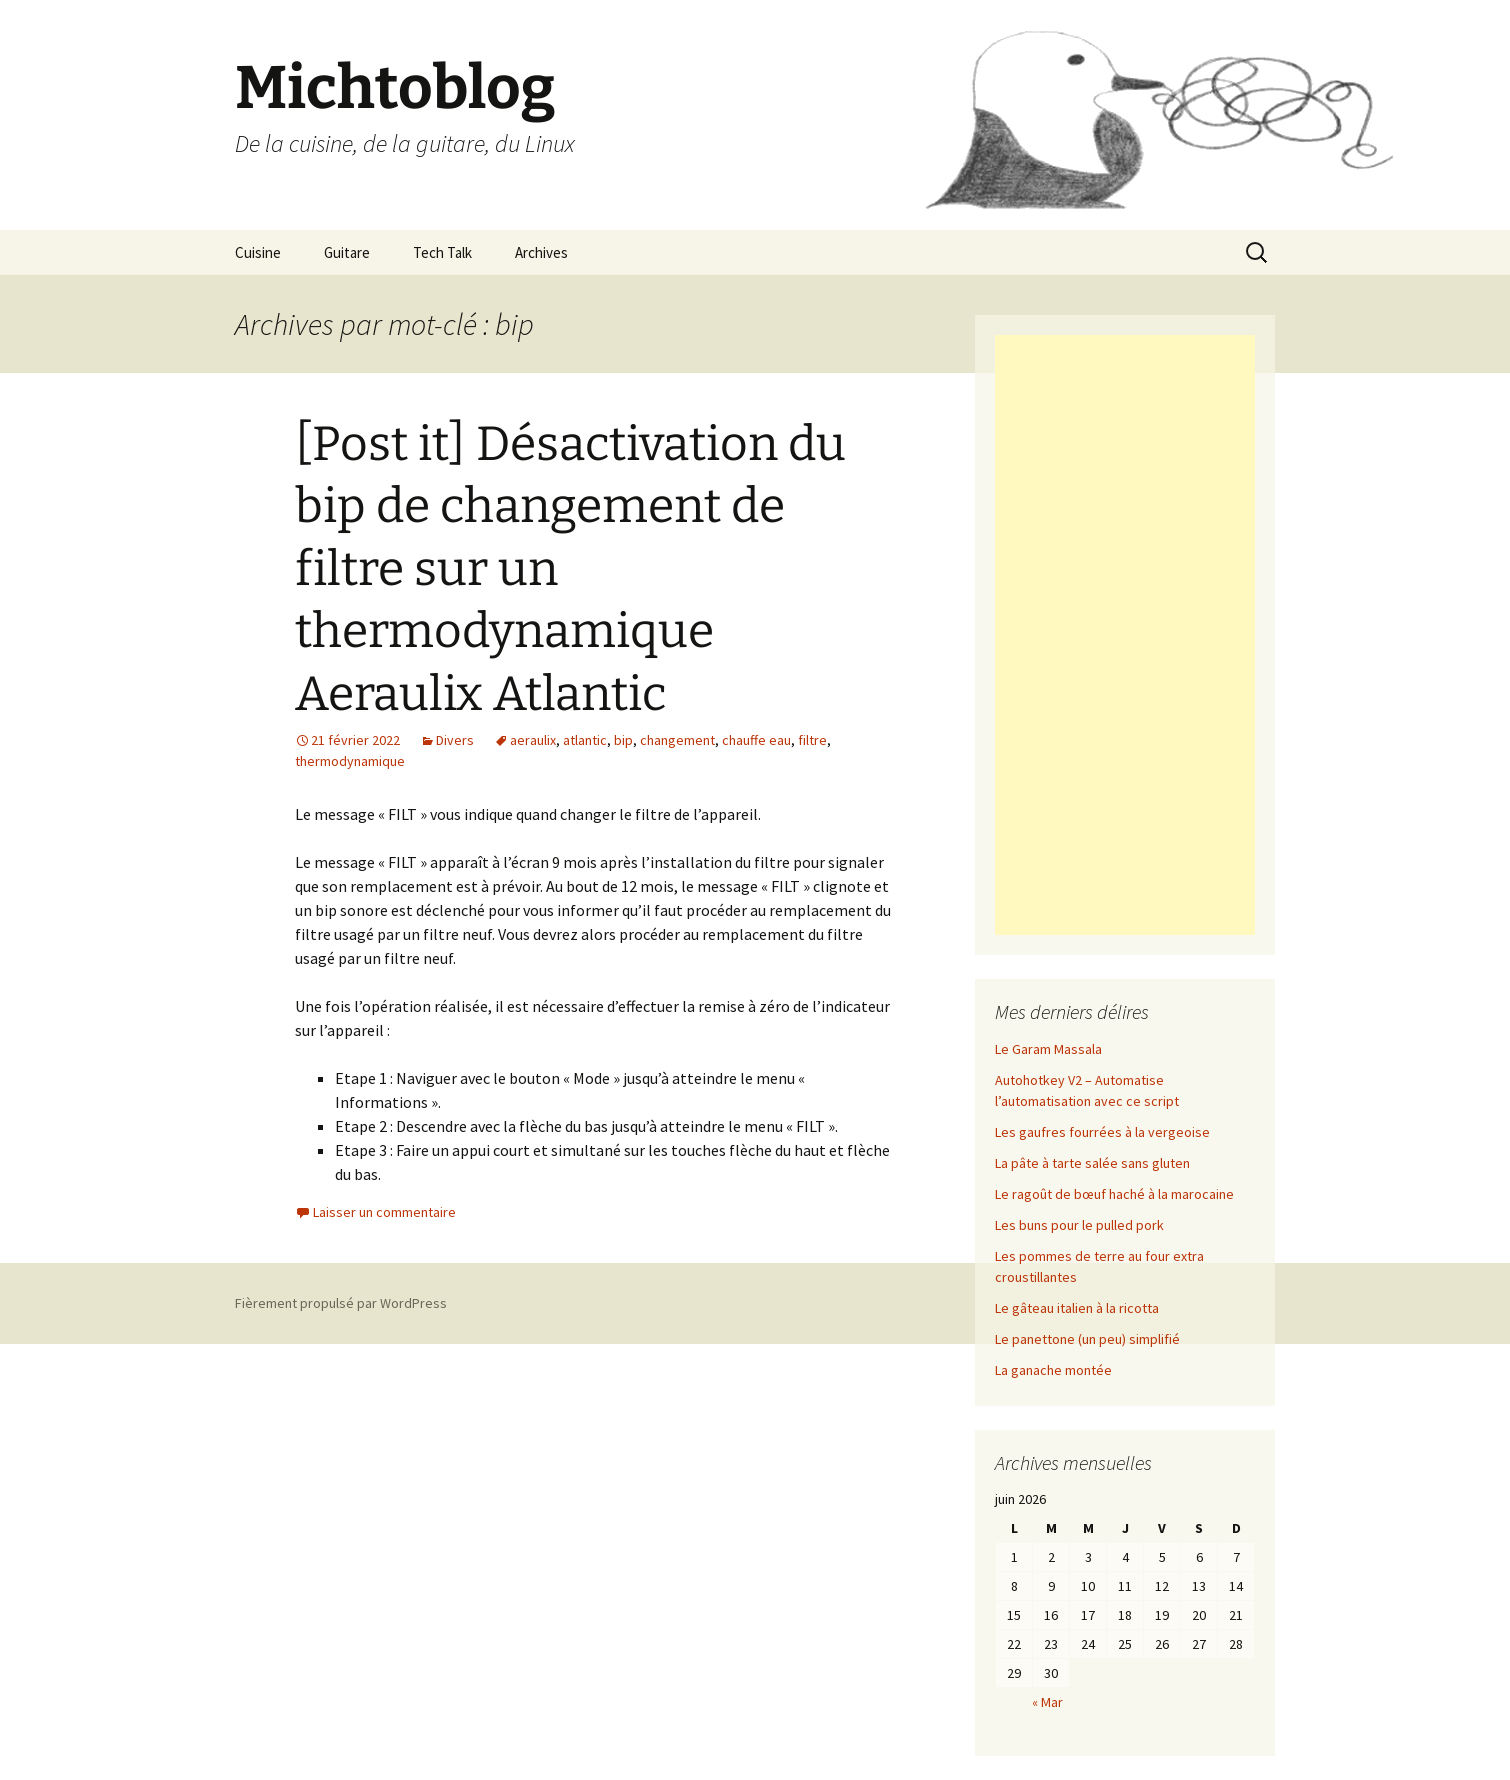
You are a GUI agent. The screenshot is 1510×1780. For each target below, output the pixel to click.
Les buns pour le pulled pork (1079, 1225)
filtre (812, 740)
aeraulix (533, 740)
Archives (541, 252)
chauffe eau (756, 740)
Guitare (347, 252)
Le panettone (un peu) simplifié (1087, 1339)
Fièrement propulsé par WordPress (341, 1303)
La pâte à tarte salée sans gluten (1092, 1163)
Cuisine (258, 252)
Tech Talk (442, 252)
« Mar (1047, 1702)
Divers (455, 740)
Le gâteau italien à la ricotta (1077, 1308)
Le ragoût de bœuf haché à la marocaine (1114, 1194)
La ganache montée (1053, 1370)
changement (677, 740)
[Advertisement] (1125, 635)
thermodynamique (350, 761)
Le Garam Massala (1048, 1049)
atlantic (585, 740)
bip (623, 740)
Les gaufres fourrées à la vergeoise (1102, 1132)
